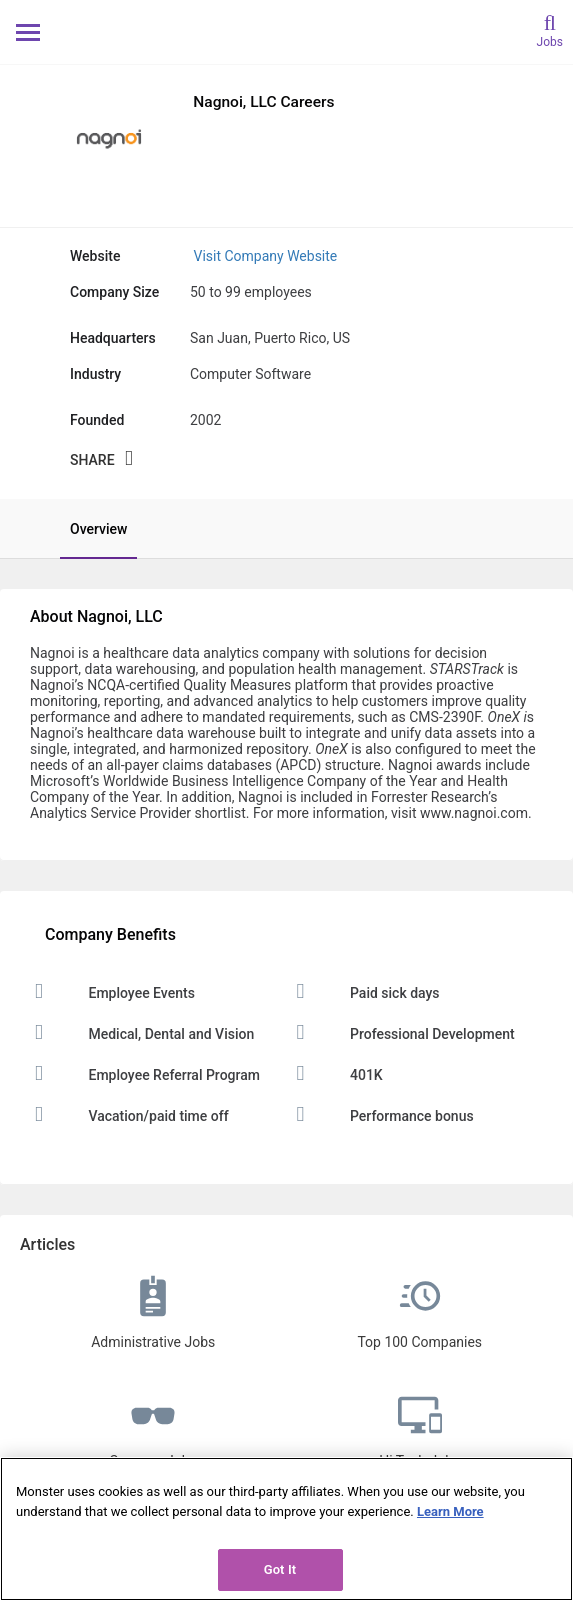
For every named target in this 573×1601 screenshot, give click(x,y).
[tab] (88, 529)
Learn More (450, 1511)
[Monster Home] (286, 31)
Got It (280, 1569)
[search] (550, 29)
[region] (286, 1529)
